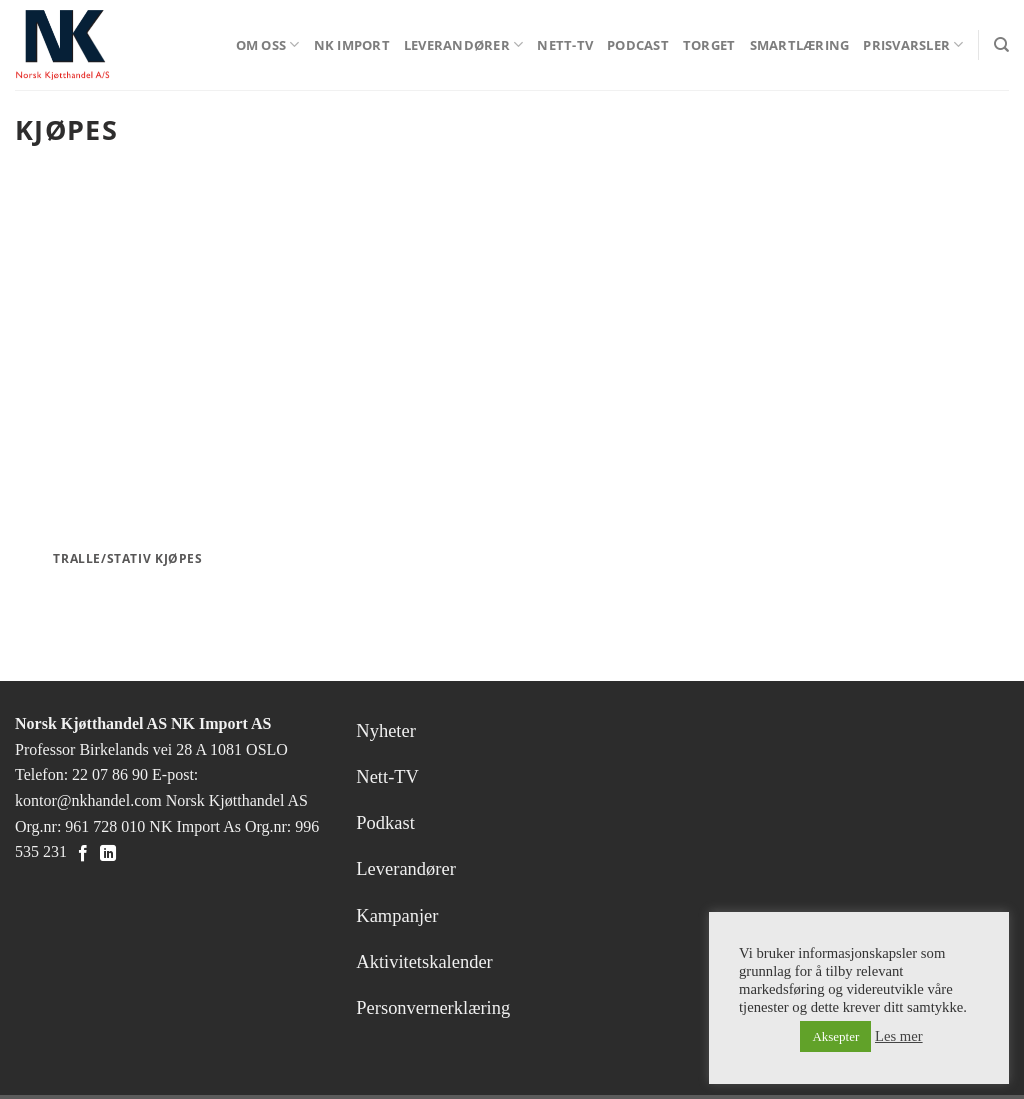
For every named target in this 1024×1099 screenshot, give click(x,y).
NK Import (352, 45)
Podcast (638, 45)
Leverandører (464, 44)
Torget (709, 45)
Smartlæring (800, 45)
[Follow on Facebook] (83, 854)
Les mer (899, 1036)
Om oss (268, 44)
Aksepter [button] (835, 1036)
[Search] (1001, 45)
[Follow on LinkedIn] (108, 854)
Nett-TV (565, 45)
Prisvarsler (913, 44)
